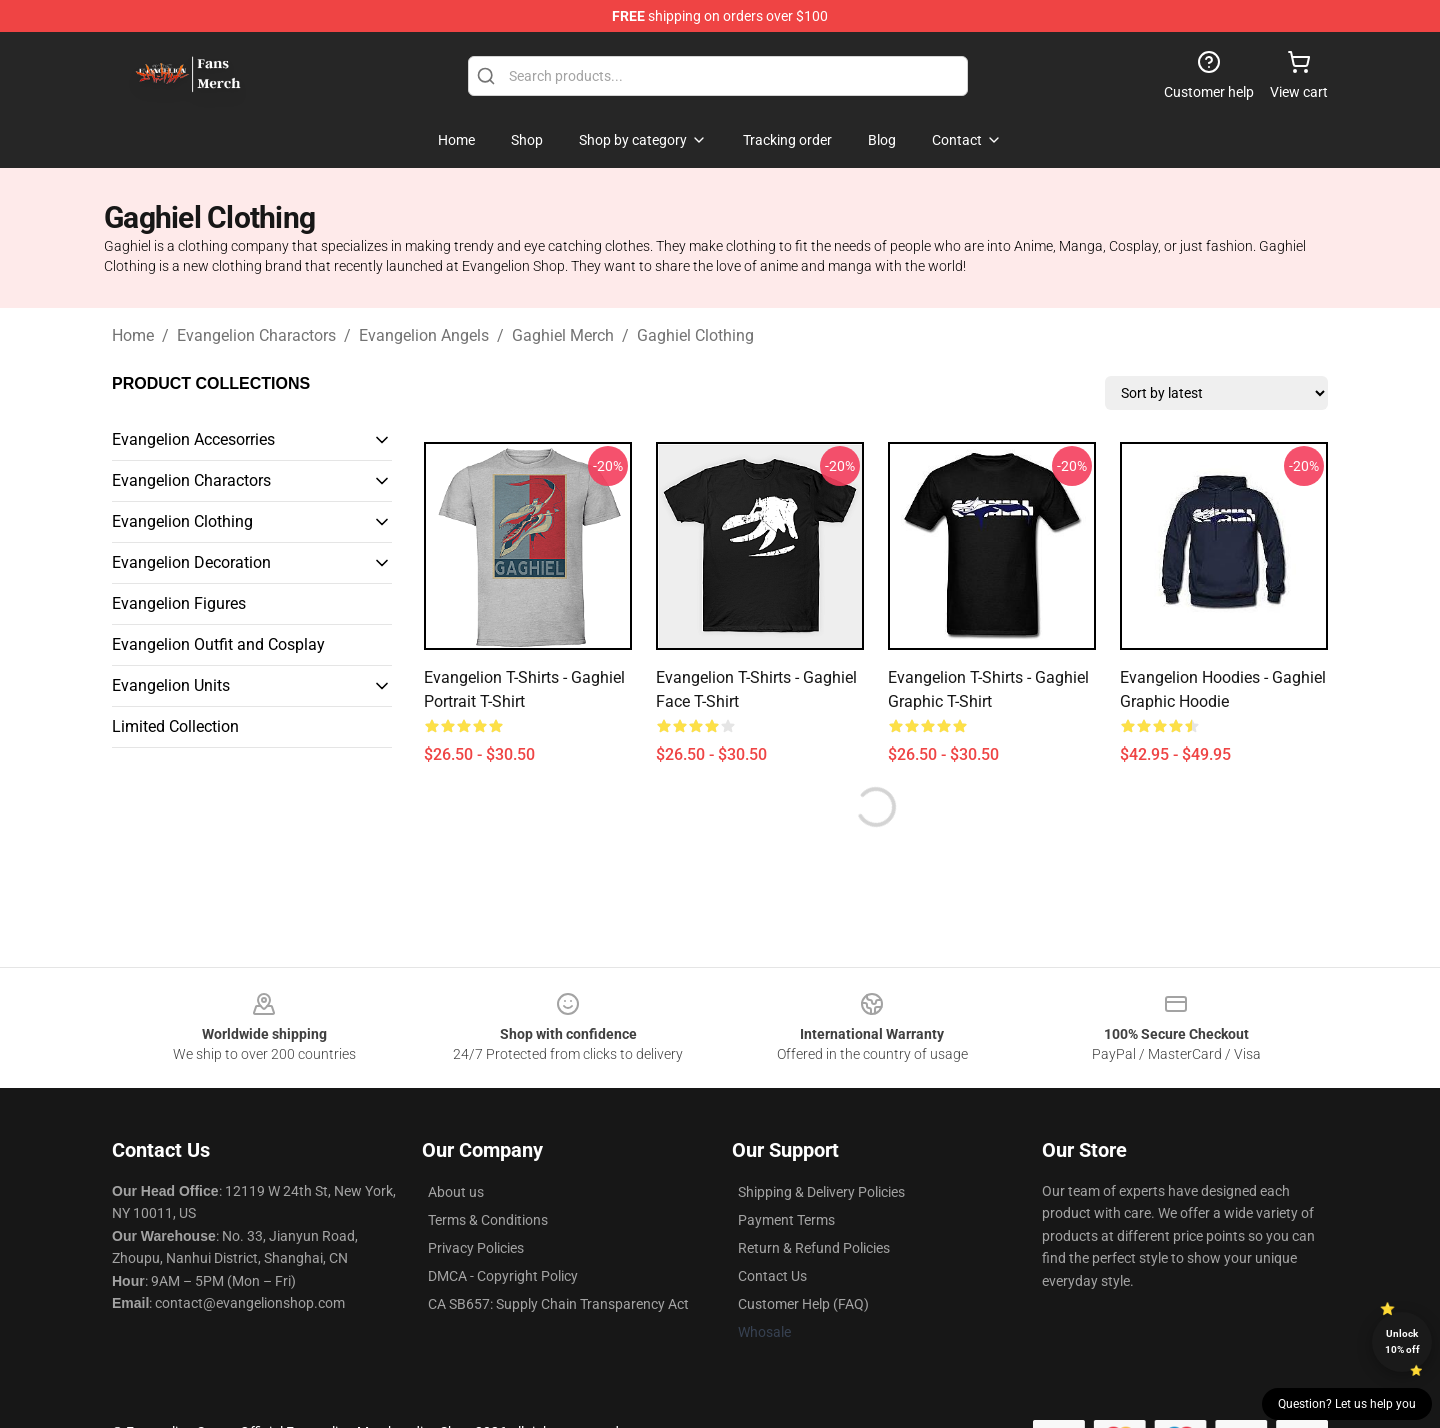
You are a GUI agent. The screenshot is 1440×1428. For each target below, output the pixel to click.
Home (133, 335)
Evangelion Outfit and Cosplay (218, 644)
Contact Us (772, 1276)
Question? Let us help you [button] (1347, 1404)
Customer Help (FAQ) (803, 1304)
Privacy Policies (476, 1248)
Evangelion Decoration (191, 562)
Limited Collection (175, 726)
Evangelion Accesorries (193, 439)
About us (456, 1192)
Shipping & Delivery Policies (821, 1192)
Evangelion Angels (424, 335)
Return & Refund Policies (814, 1248)
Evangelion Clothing (182, 521)
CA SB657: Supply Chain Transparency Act (558, 1304)
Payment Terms (786, 1220)
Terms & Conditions (488, 1220)
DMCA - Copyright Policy (503, 1276)
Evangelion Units (171, 685)
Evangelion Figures (179, 603)
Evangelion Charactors (256, 335)
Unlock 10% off (1402, 1341)
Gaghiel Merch (563, 335)
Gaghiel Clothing (695, 335)
